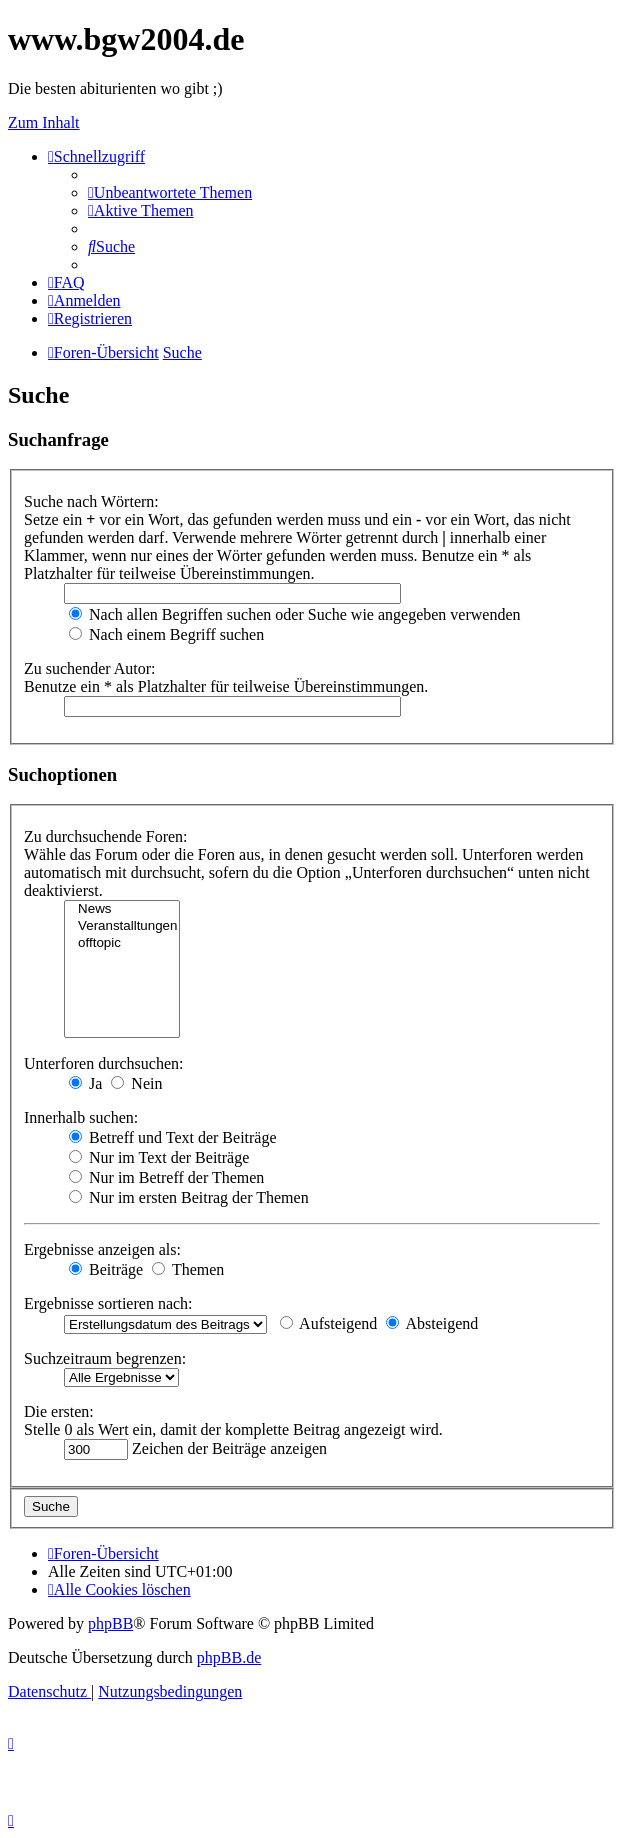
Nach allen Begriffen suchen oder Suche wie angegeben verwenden (295, 614)
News (122, 909)
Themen (188, 1269)
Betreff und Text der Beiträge (173, 1137)
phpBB (110, 1623)
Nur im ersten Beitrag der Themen (189, 1197)
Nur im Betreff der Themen (166, 1177)
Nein (136, 1083)
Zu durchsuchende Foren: (106, 836)
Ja (85, 1083)
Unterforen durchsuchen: (104, 1063)
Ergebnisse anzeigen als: (102, 1249)
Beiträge (106, 1269)
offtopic (122, 943)
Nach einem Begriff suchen (166, 634)
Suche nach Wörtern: (91, 501)
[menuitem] (170, 192)
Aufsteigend (328, 1323)
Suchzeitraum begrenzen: (105, 1358)
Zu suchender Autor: (90, 668)
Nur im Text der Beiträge (159, 1157)
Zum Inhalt (44, 122)
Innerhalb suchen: (81, 1117)
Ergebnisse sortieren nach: (108, 1303)
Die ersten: (59, 1411)
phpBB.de (229, 1657)
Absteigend (432, 1323)
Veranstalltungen (122, 926)
